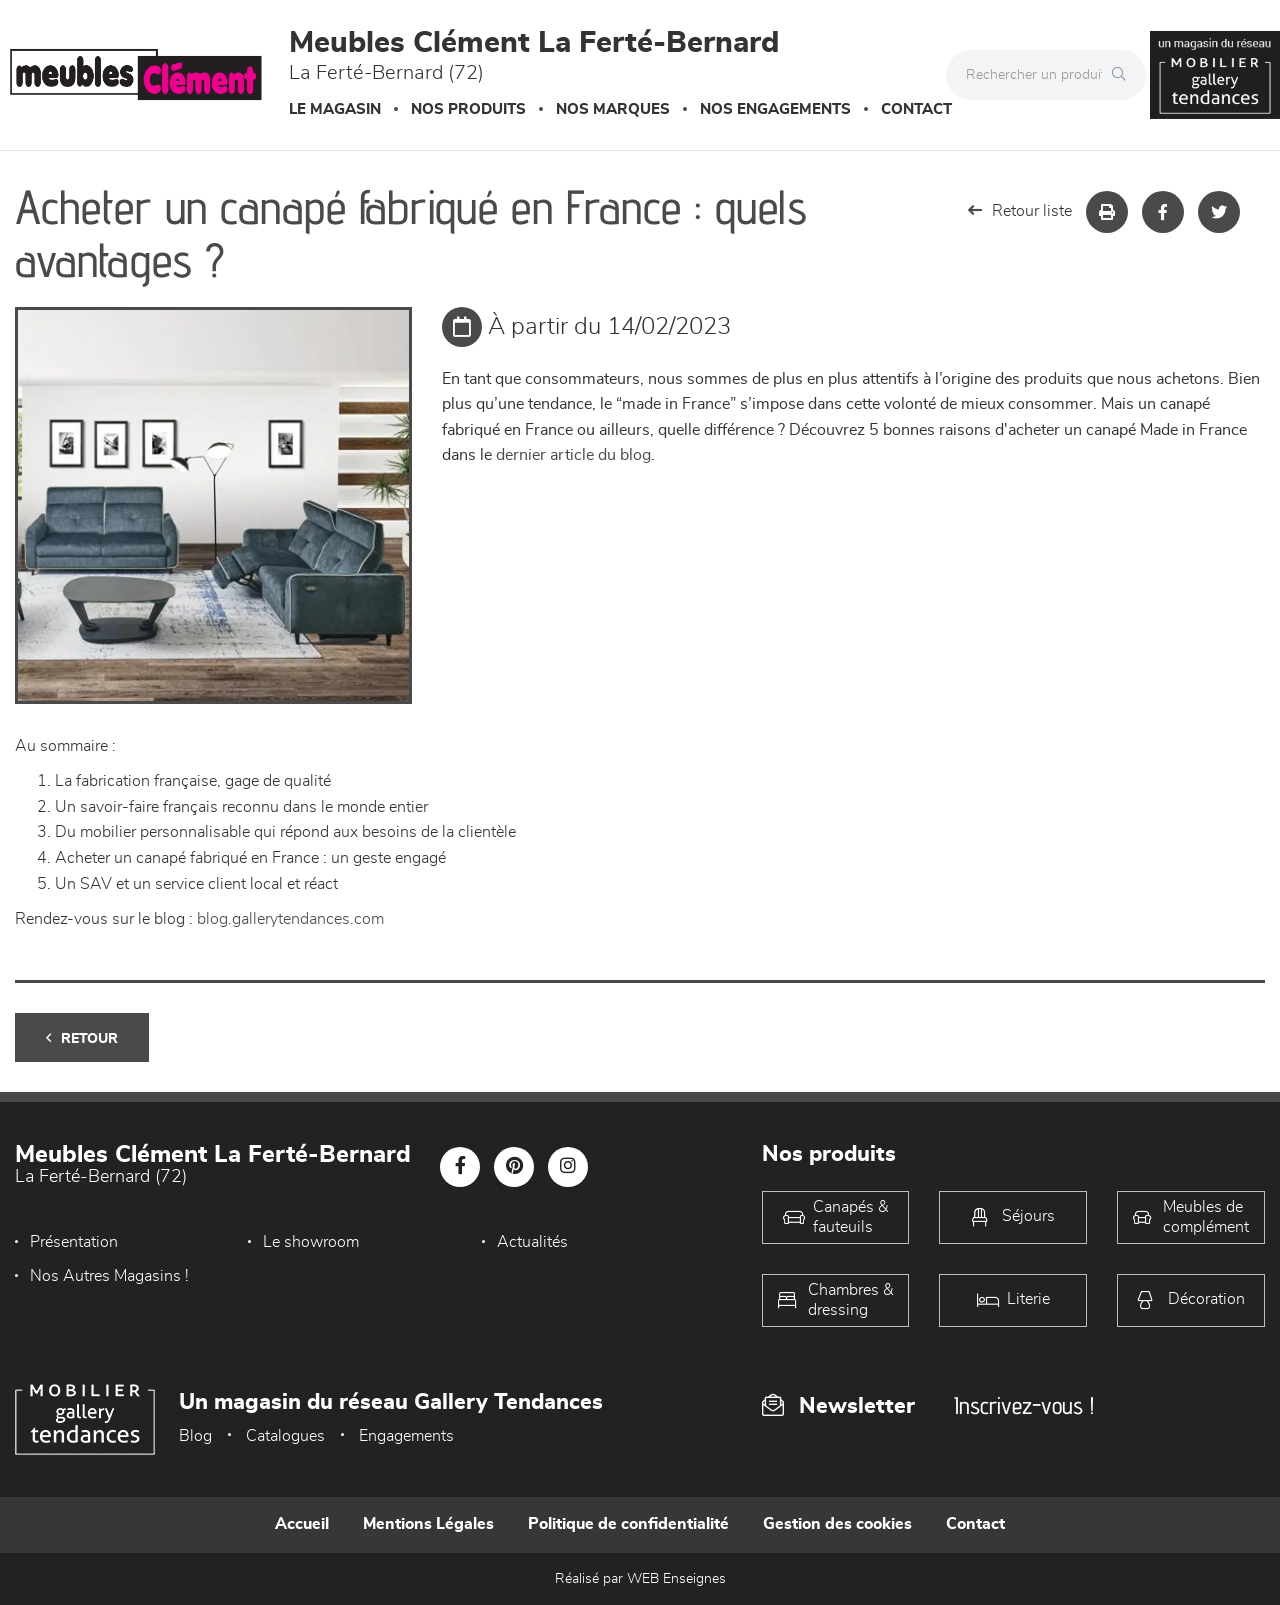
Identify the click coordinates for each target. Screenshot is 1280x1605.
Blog (195, 1436)
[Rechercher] (1124, 75)
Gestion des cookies (837, 1524)
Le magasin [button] (335, 109)
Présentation (74, 1242)
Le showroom (311, 1242)
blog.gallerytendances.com (290, 919)
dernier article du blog (573, 455)
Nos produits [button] (468, 109)
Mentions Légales (428, 1524)
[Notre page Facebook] (460, 1167)
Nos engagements (775, 109)
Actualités (532, 1242)
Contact (916, 109)
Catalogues (285, 1436)
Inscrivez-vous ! (1024, 1405)
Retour (82, 1038)
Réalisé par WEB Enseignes (640, 1579)
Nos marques (613, 109)
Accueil (302, 1524)
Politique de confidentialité (628, 1524)
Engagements (406, 1436)
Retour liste (1020, 210)
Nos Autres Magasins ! (109, 1276)
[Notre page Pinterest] (514, 1167)
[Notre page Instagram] (568, 1167)
